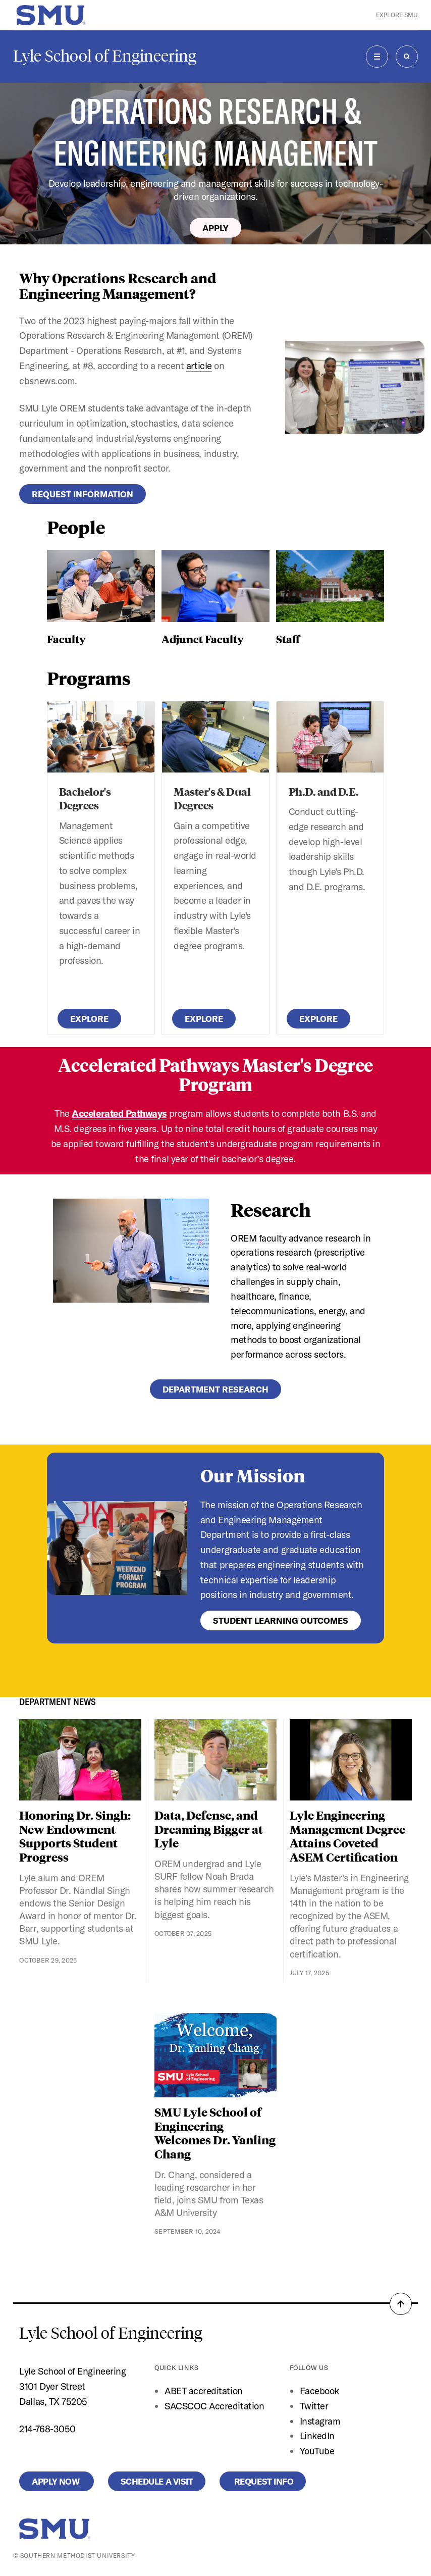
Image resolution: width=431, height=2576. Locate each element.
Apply (215, 227)
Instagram (320, 2421)
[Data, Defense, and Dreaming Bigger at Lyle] (215, 1759)
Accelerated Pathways (119, 1113)
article (199, 365)
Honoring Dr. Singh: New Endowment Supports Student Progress (75, 1836)
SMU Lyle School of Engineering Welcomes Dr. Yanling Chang (215, 2132)
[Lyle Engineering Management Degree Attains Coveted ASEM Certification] (351, 1759)
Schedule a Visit (157, 2481)
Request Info (262, 2481)
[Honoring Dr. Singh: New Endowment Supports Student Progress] (80, 1759)
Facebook (319, 2391)
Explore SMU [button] (397, 15)
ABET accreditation (205, 2391)
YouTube (317, 2451)
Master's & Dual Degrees (212, 798)
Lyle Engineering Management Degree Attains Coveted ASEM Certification (347, 1836)
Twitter (314, 2406)
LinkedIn (317, 2436)
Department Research (215, 1389)
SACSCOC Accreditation (214, 2406)
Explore (89, 1018)
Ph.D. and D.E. (324, 791)
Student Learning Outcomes (280, 1620)
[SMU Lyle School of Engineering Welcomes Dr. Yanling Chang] (215, 2055)
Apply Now (56, 2481)
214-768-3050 (47, 2429)
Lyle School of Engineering (104, 56)
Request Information (82, 494)
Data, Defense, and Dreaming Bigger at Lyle (208, 1829)
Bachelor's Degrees (85, 798)
